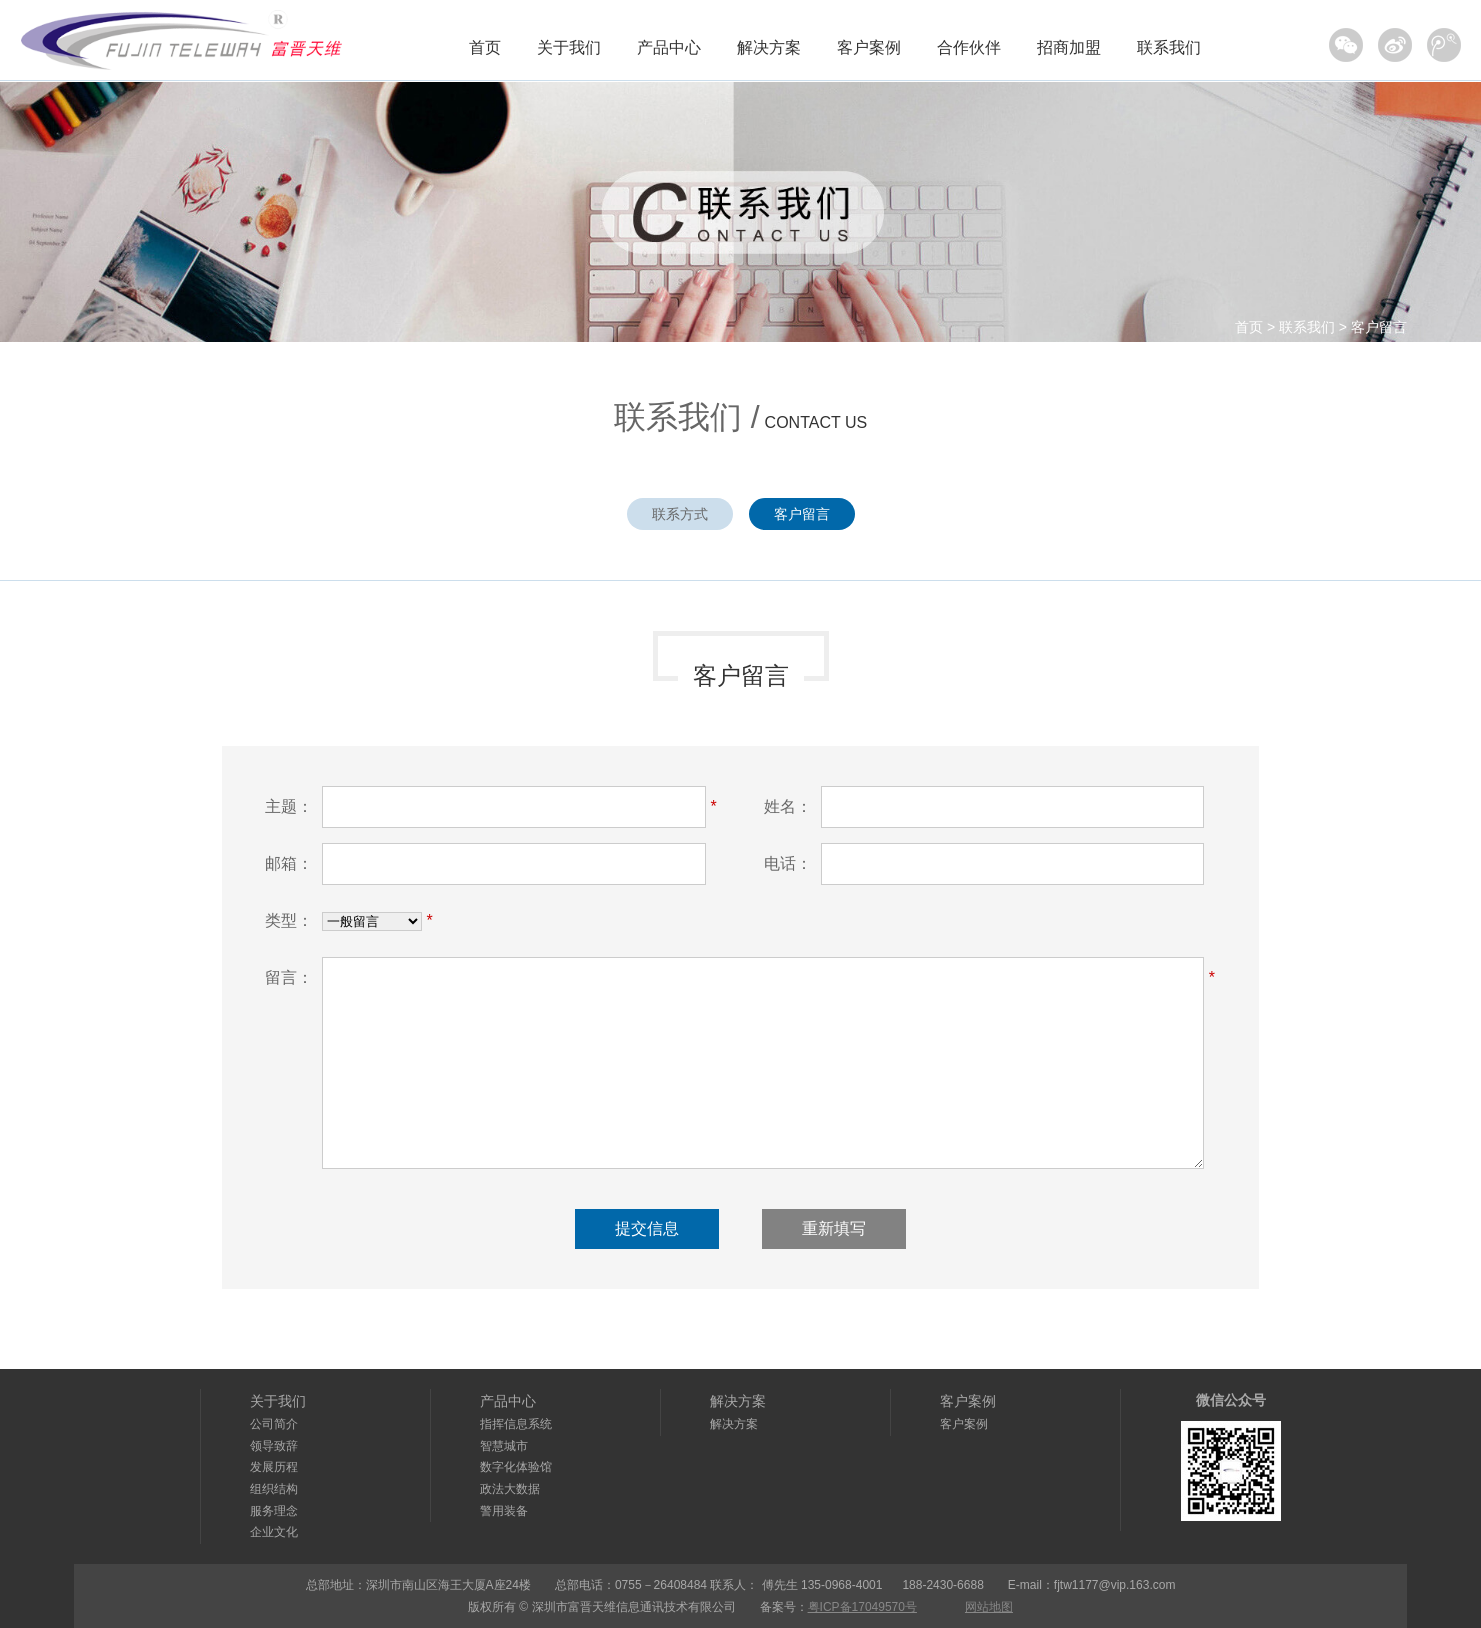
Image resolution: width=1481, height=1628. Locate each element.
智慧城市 (504, 1446)
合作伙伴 (969, 47)
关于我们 (569, 47)
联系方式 (680, 514)
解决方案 (769, 47)
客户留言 (1379, 327)
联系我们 (1169, 47)
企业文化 (274, 1532)
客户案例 (869, 47)
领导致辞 (274, 1446)
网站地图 (989, 1607)
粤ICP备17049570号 (862, 1607)
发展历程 (274, 1467)
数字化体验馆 (516, 1467)
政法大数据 (510, 1489)
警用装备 (504, 1511)
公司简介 (274, 1424)
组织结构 (274, 1489)
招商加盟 (1069, 47)
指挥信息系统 (516, 1424)
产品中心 (669, 47)
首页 (485, 47)
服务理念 (274, 1511)
